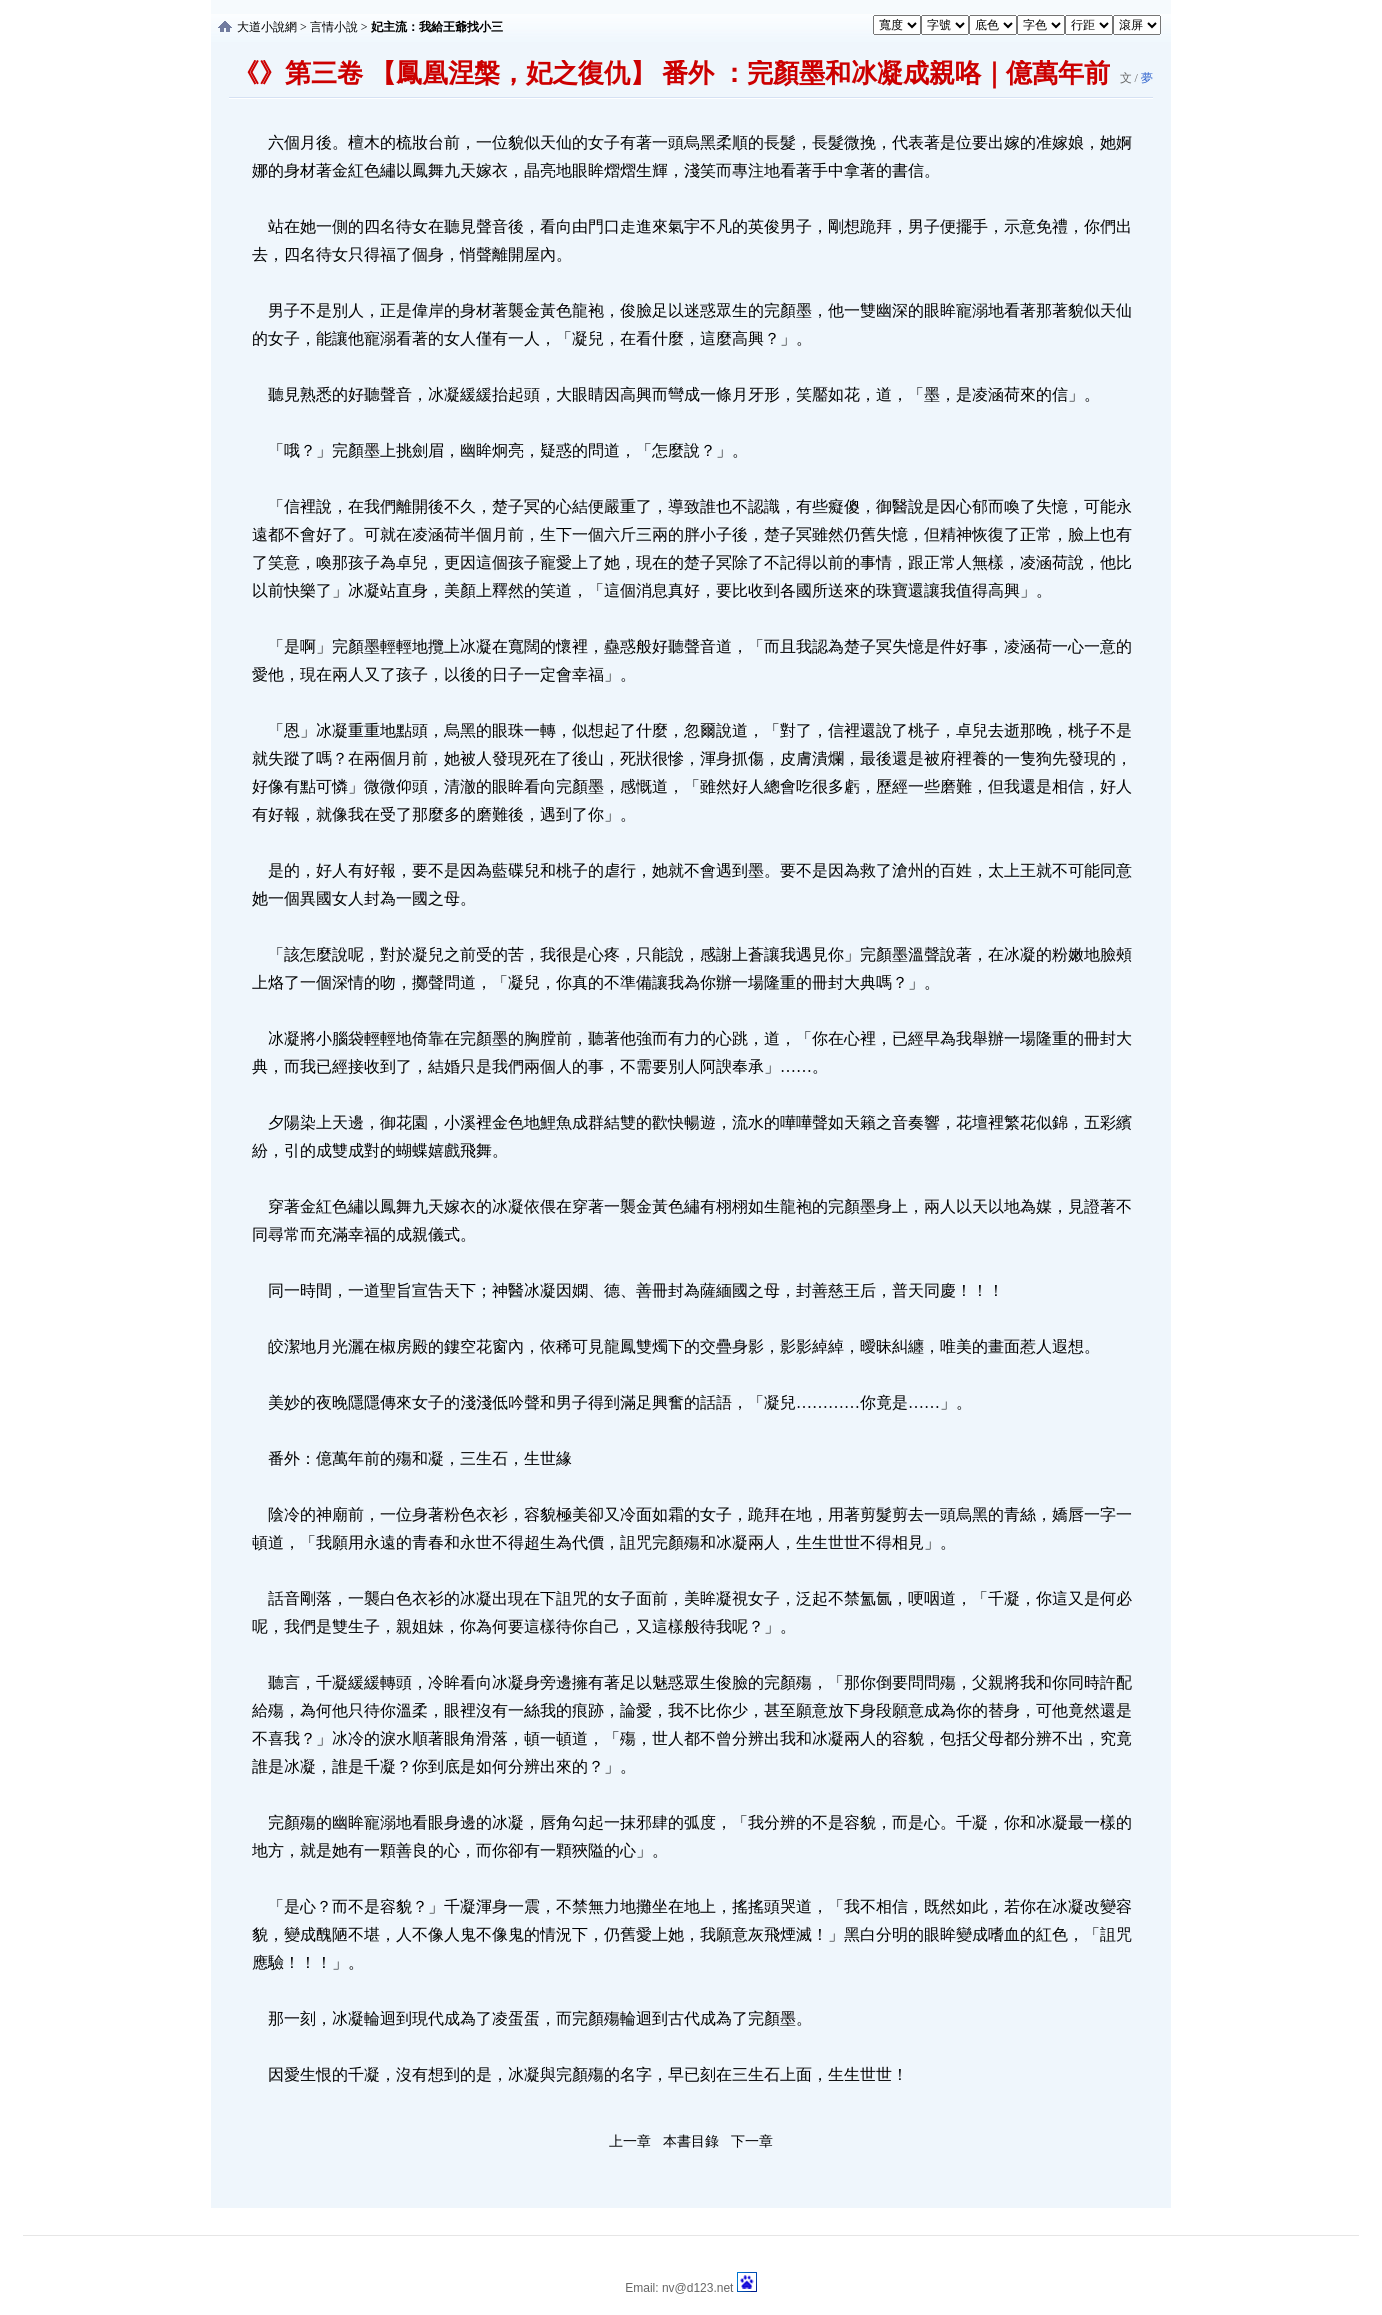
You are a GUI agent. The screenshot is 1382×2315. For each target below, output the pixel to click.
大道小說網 (267, 27)
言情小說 (334, 27)
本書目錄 (691, 2141)
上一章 (630, 2141)
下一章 (752, 2141)
